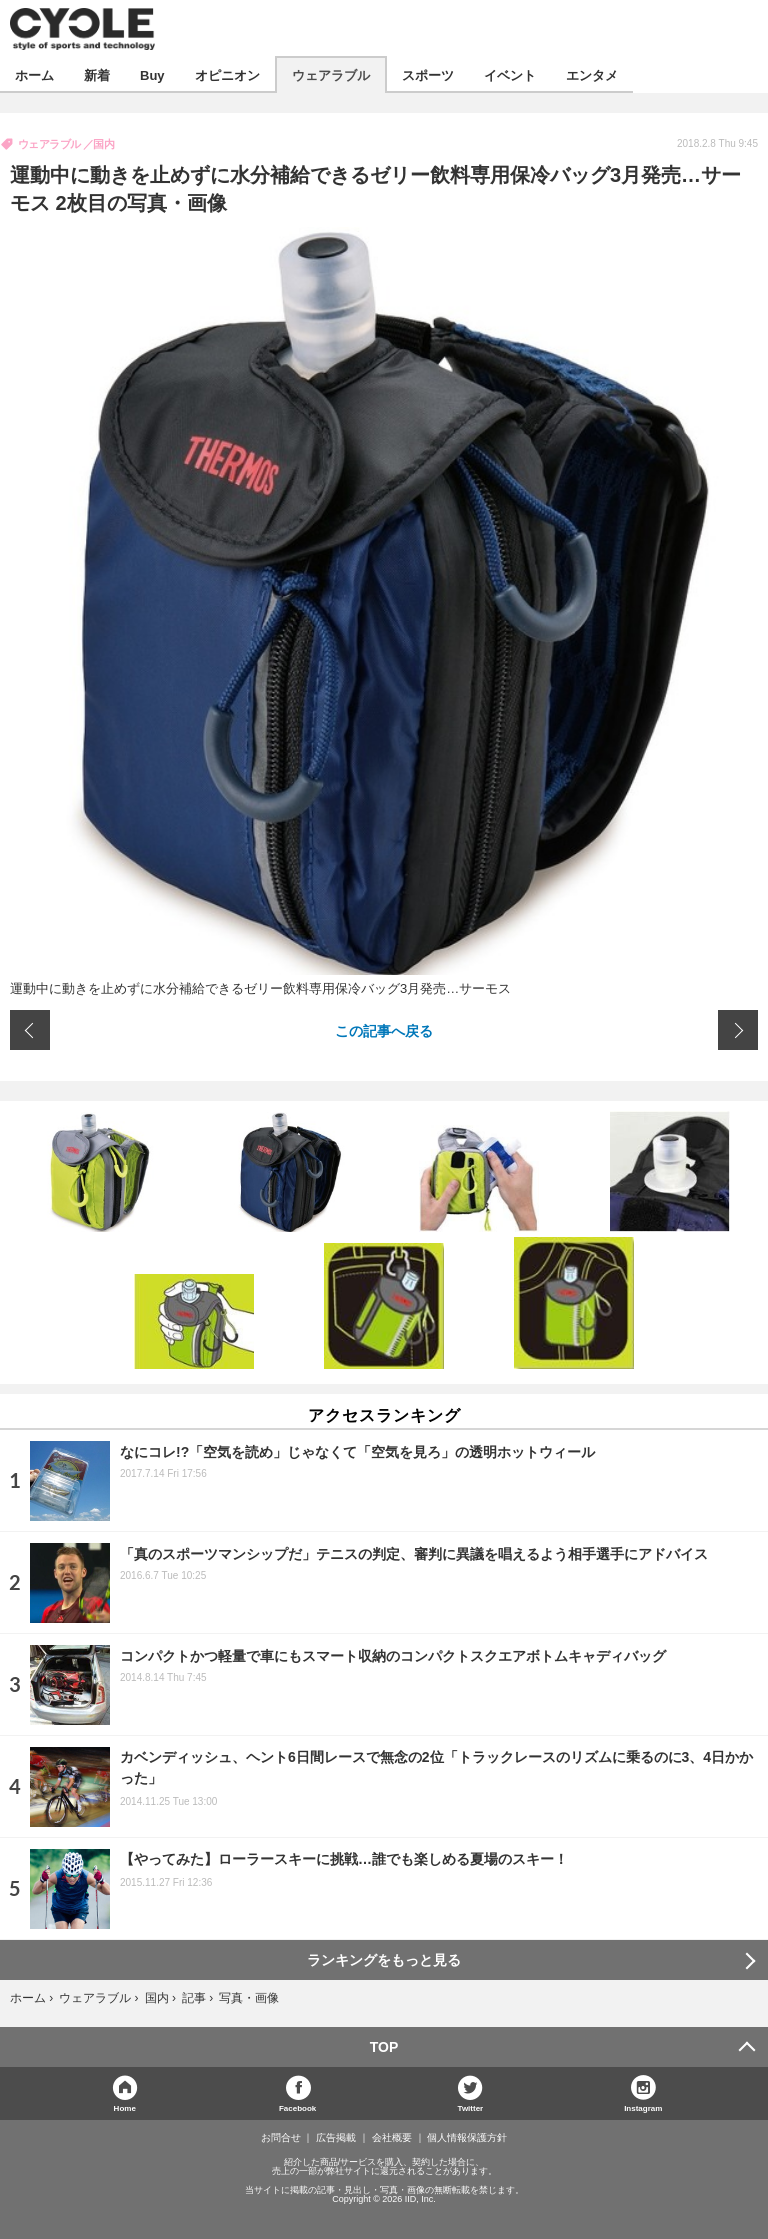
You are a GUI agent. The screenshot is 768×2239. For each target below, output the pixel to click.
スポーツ (428, 74)
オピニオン (227, 74)
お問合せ (281, 2138)
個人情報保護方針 (467, 2138)
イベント (510, 74)
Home (125, 2107)
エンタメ (592, 74)
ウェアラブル (331, 74)
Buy (152, 74)
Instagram (643, 2107)
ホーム (34, 74)
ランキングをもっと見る (384, 1960)
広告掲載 (336, 2138)
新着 (97, 74)
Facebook (297, 2107)
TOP (384, 2047)
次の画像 (738, 1030)
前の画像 (30, 1030)
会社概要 (392, 2138)
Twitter (471, 2107)
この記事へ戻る (384, 1030)
